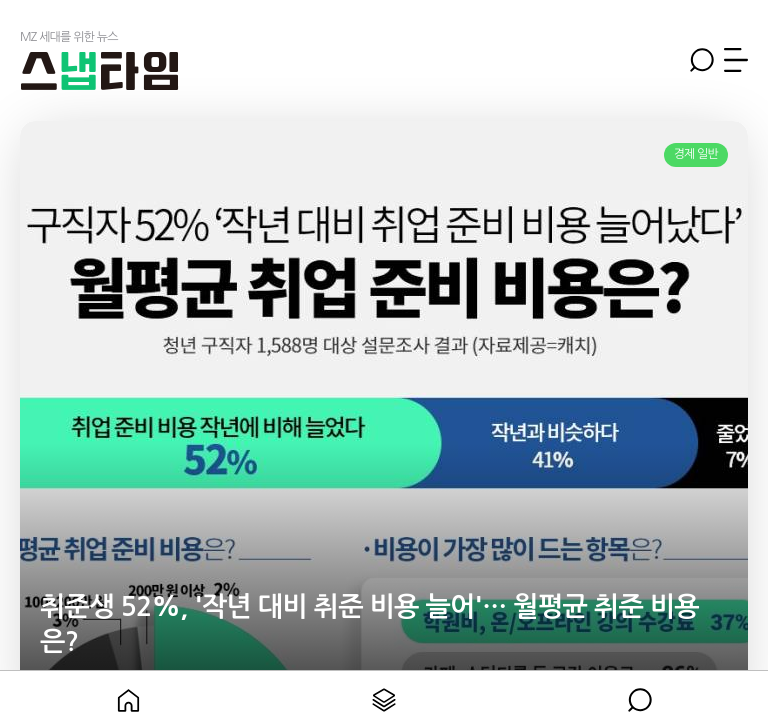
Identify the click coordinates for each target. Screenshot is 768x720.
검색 (702, 60)
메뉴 (736, 60)
